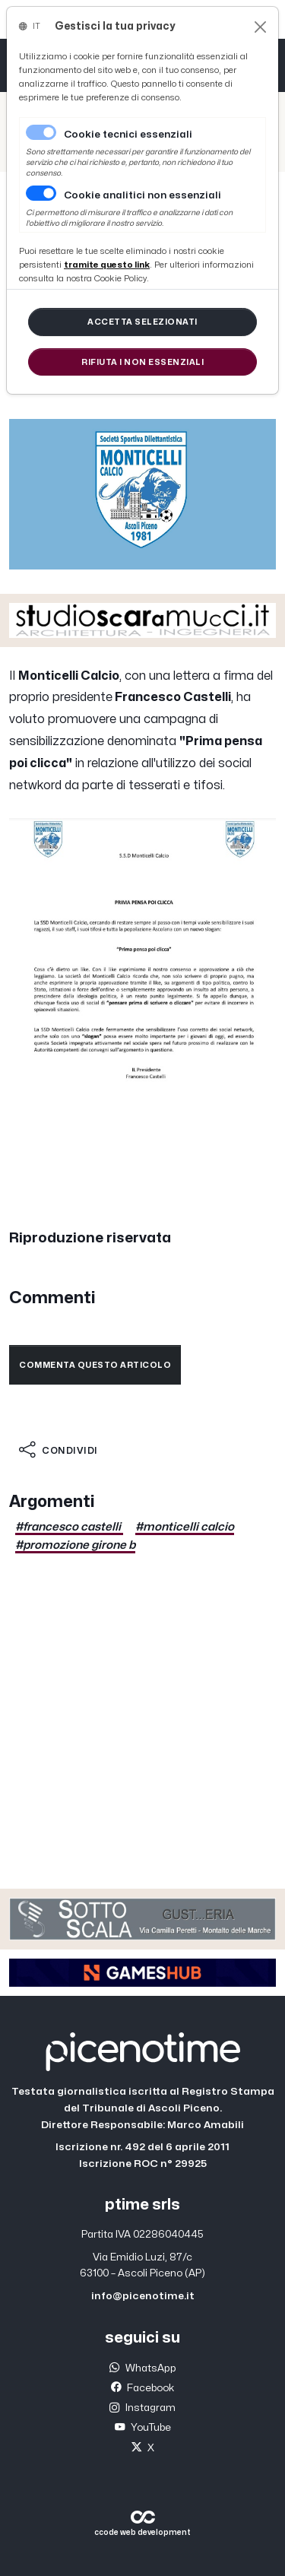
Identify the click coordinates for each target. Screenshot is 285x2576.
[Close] (260, 27)
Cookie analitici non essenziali (142, 195)
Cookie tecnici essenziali (128, 134)
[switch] (41, 193)
